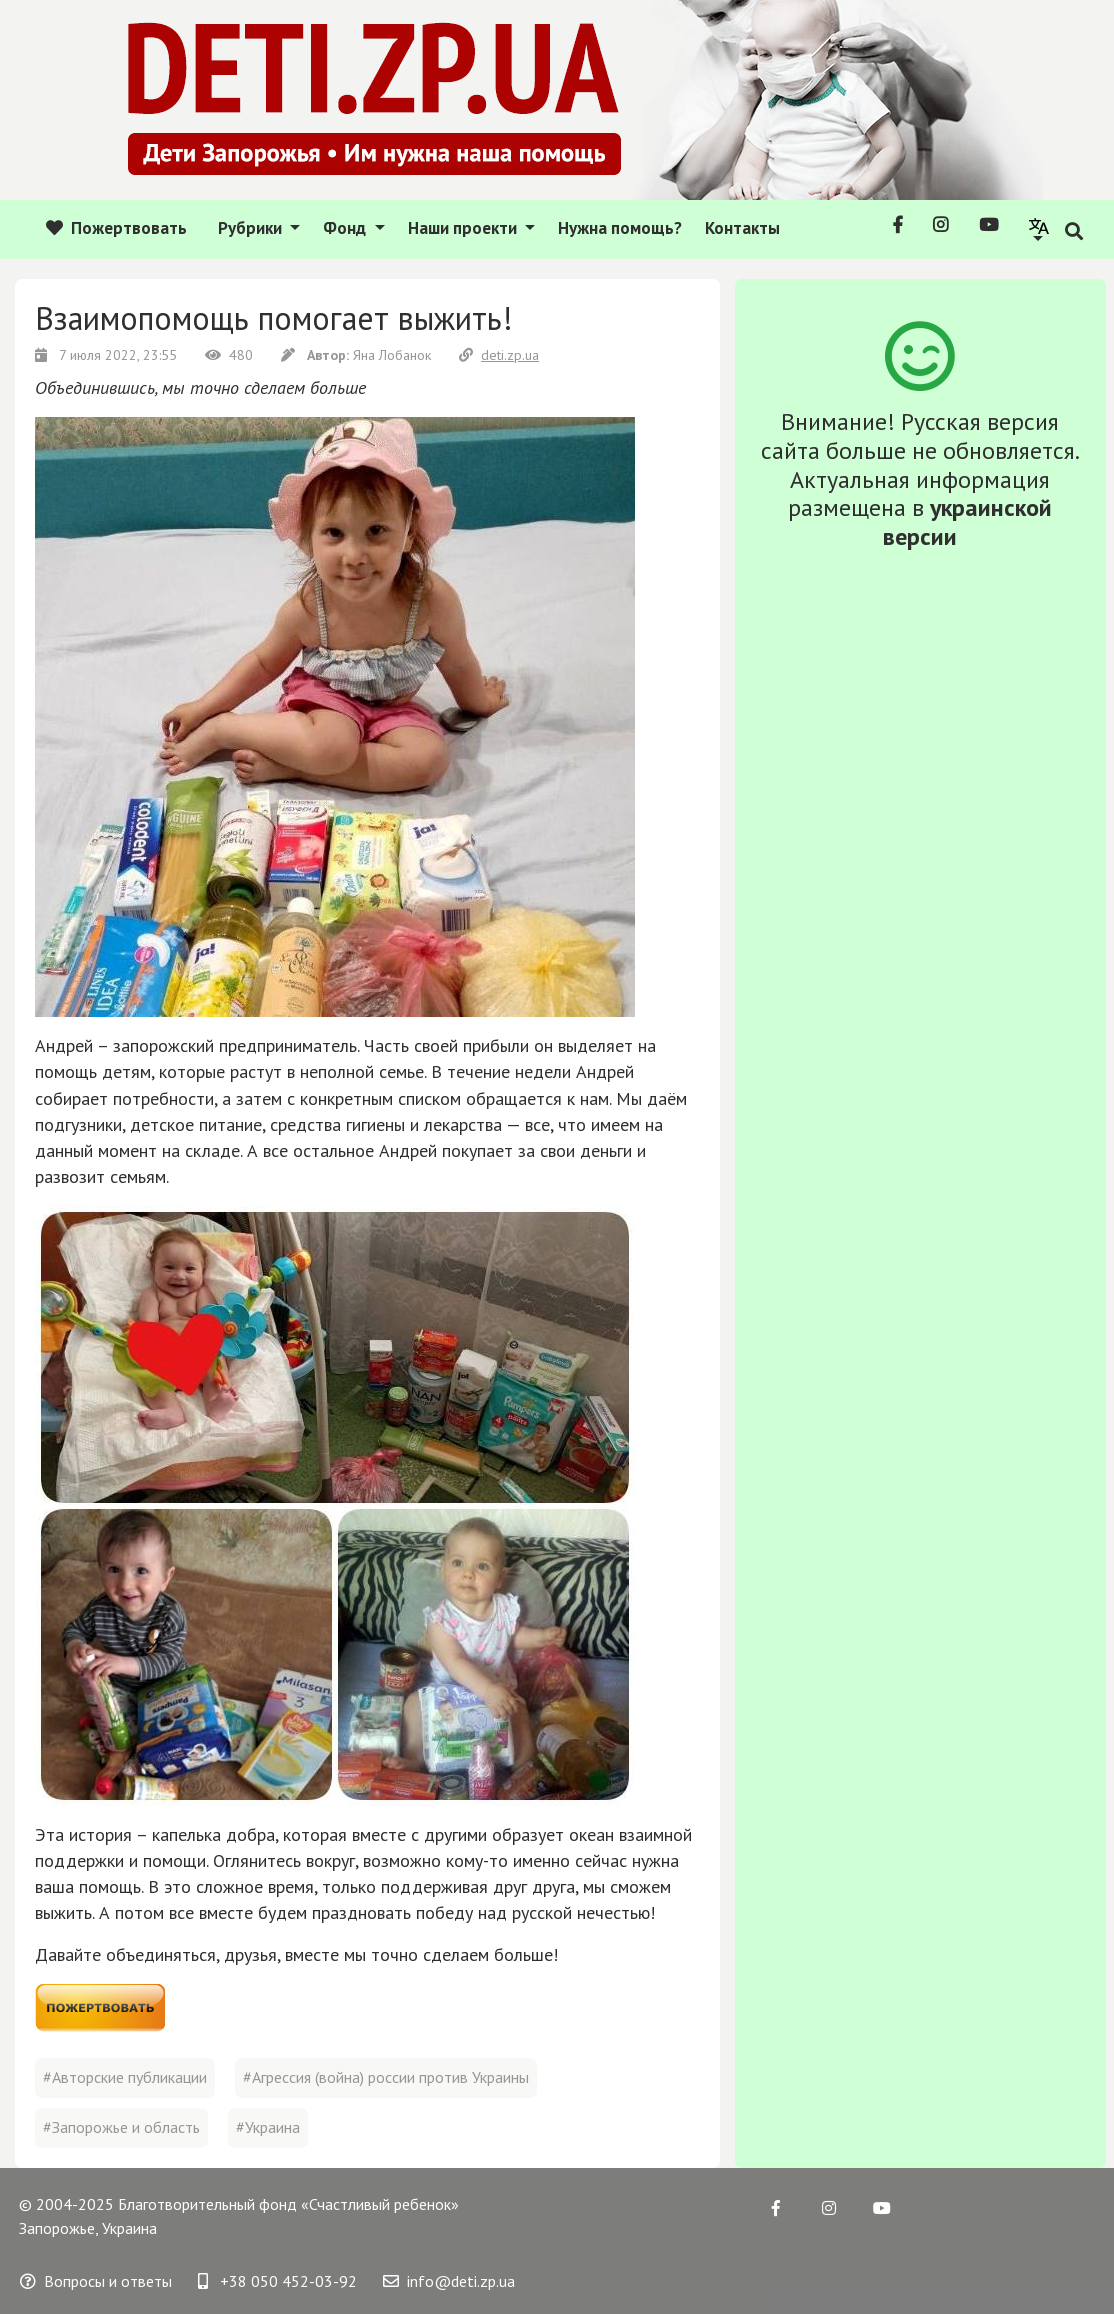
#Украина (268, 2127)
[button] (1039, 228)
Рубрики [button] (252, 228)
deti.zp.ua (499, 355)
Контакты (742, 228)
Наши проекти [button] (464, 228)
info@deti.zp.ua (449, 2281)
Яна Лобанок (358, 355)
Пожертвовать (116, 228)
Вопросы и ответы (96, 2281)
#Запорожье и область (121, 2127)
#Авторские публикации (125, 2077)
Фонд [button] (346, 228)
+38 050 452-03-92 (277, 2281)
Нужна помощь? (620, 228)
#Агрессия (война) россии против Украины (386, 2077)
